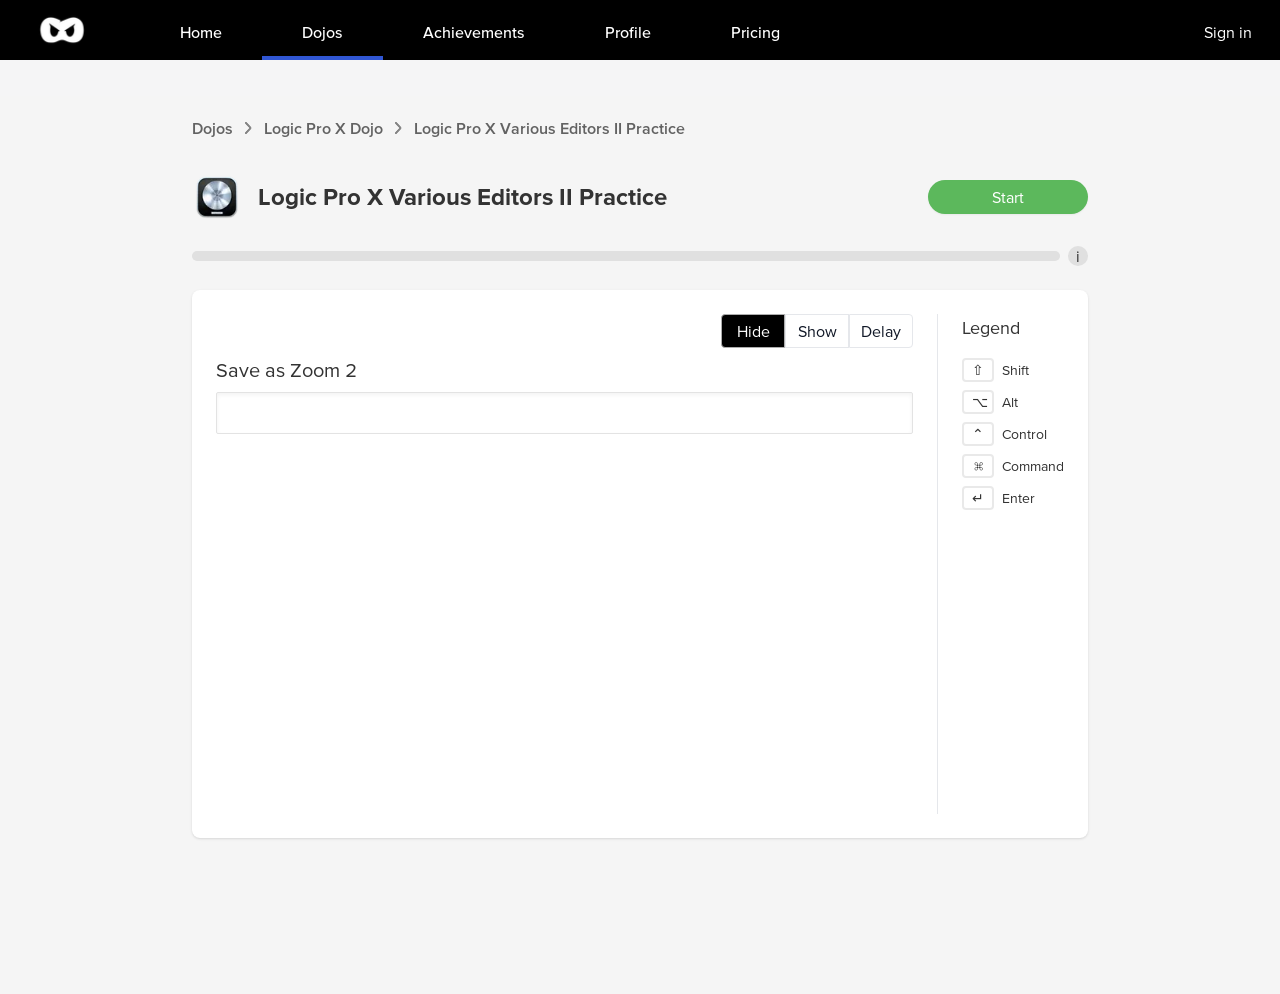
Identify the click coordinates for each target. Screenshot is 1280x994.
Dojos (212, 128)
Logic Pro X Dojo (323, 128)
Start (1008, 197)
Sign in (1228, 32)
